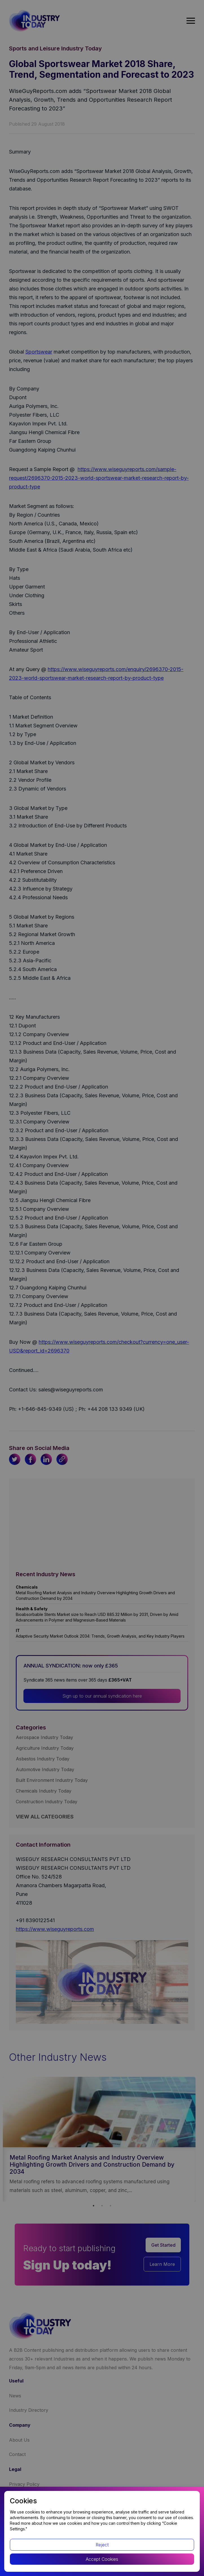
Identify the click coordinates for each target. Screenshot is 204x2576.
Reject (102, 2545)
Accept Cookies (102, 2559)
